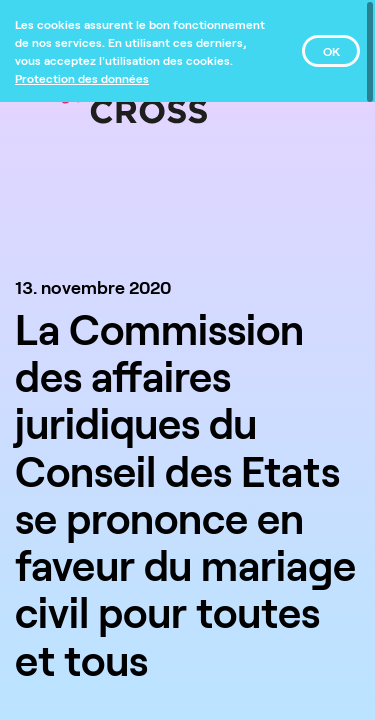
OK (331, 51)
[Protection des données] (82, 78)
